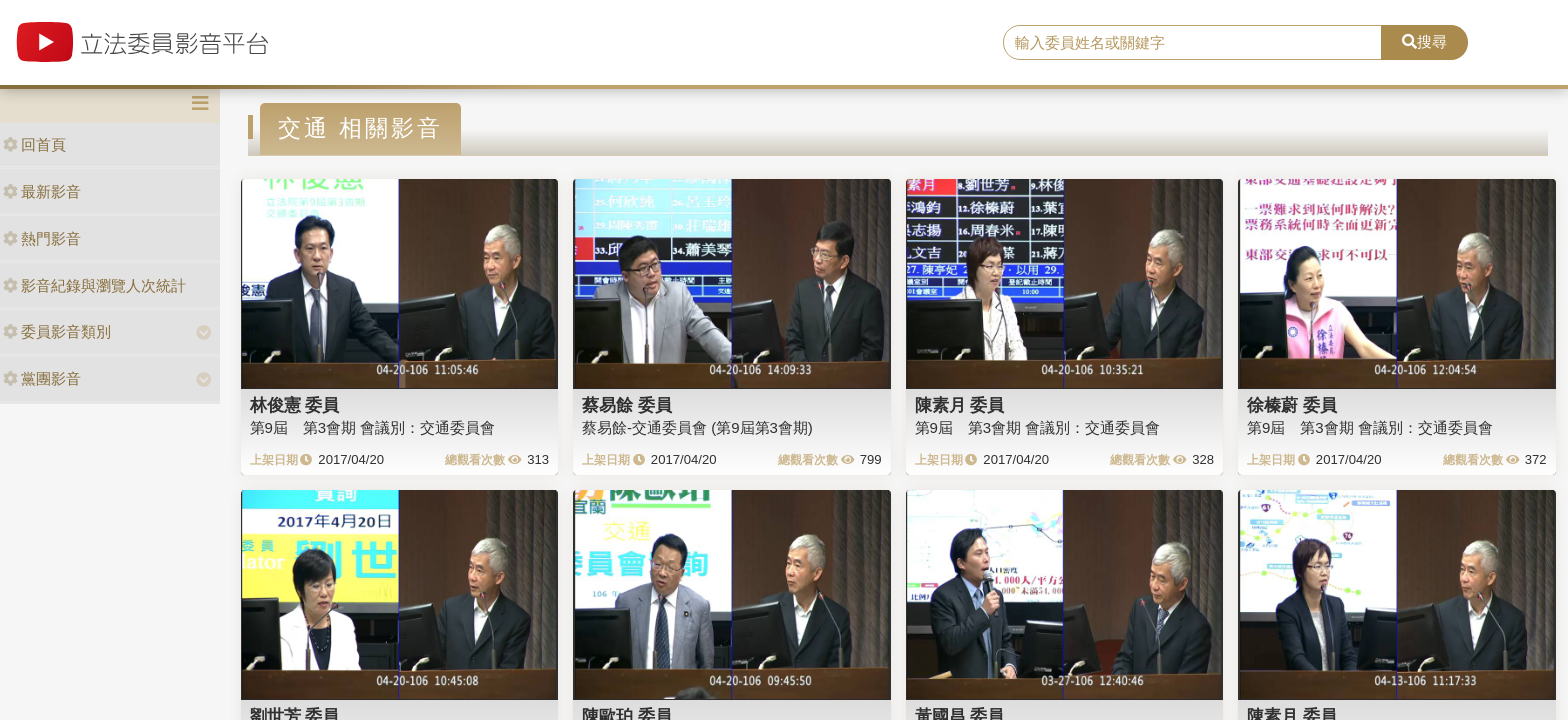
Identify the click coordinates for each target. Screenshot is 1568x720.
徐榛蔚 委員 (1292, 405)
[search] (1193, 43)
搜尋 (1424, 41)
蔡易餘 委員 (627, 405)
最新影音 (42, 191)
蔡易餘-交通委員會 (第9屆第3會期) (697, 427)
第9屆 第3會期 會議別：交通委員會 (373, 427)
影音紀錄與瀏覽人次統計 (94, 285)
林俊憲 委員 (295, 405)
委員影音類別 (57, 331)
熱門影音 (42, 238)
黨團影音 (42, 378)
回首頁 (34, 144)
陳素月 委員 (960, 405)
